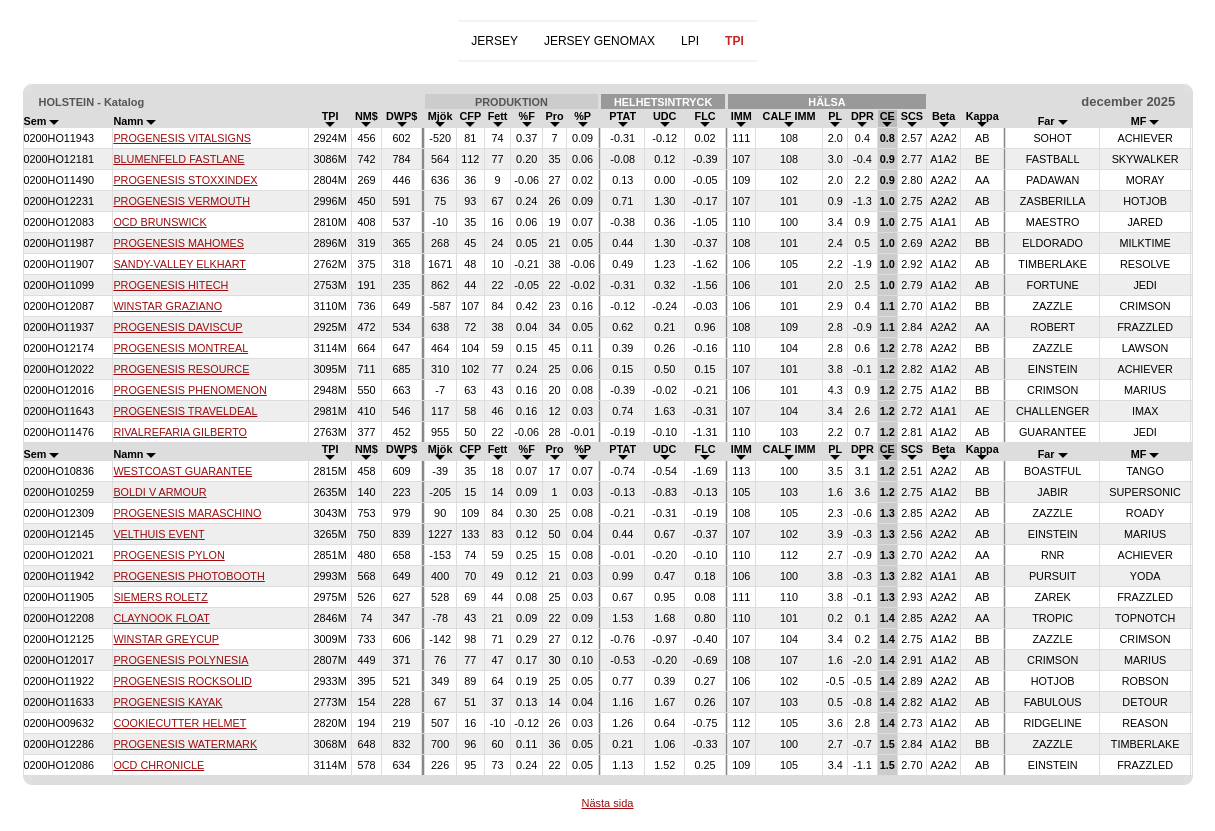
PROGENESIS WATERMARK (185, 744)
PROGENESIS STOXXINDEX (185, 180)
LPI (690, 41)
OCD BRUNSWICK (159, 222)
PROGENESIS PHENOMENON (189, 390)
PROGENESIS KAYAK (167, 702)
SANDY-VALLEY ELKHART (179, 264)
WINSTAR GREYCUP (166, 639)
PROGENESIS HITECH (170, 285)
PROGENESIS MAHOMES (178, 243)
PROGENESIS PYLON (168, 555)
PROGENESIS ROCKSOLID (182, 681)
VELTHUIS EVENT (158, 534)
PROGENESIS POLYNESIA (180, 660)
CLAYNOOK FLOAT (161, 618)
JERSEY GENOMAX (599, 41)
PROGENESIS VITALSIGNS (182, 138)
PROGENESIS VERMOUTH (181, 201)
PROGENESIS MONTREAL (180, 348)
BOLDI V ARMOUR (159, 492)
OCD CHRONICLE (158, 765)
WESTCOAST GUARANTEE (182, 471)
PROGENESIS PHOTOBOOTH (188, 576)
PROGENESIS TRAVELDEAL (185, 411)
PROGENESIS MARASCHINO (187, 513)
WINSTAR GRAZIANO (167, 306)
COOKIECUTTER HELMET (179, 723)
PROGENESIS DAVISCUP (177, 327)
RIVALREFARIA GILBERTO (180, 432)
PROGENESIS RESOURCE (181, 369)
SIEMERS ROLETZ (160, 597)
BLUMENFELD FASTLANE (178, 159)
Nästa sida (608, 803)
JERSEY (494, 41)
